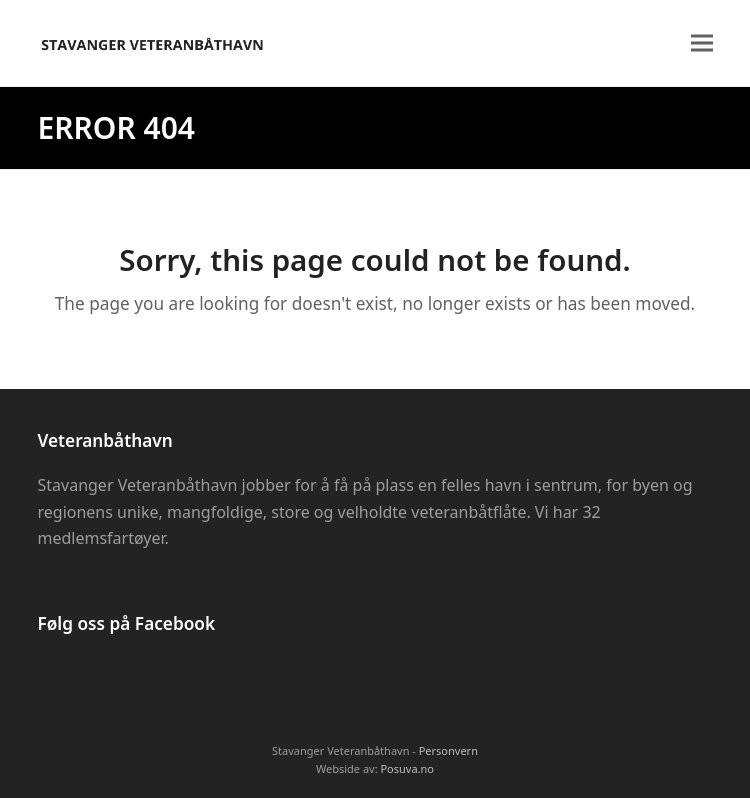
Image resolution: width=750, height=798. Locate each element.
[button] (702, 43)
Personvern (448, 750)
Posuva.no (407, 768)
